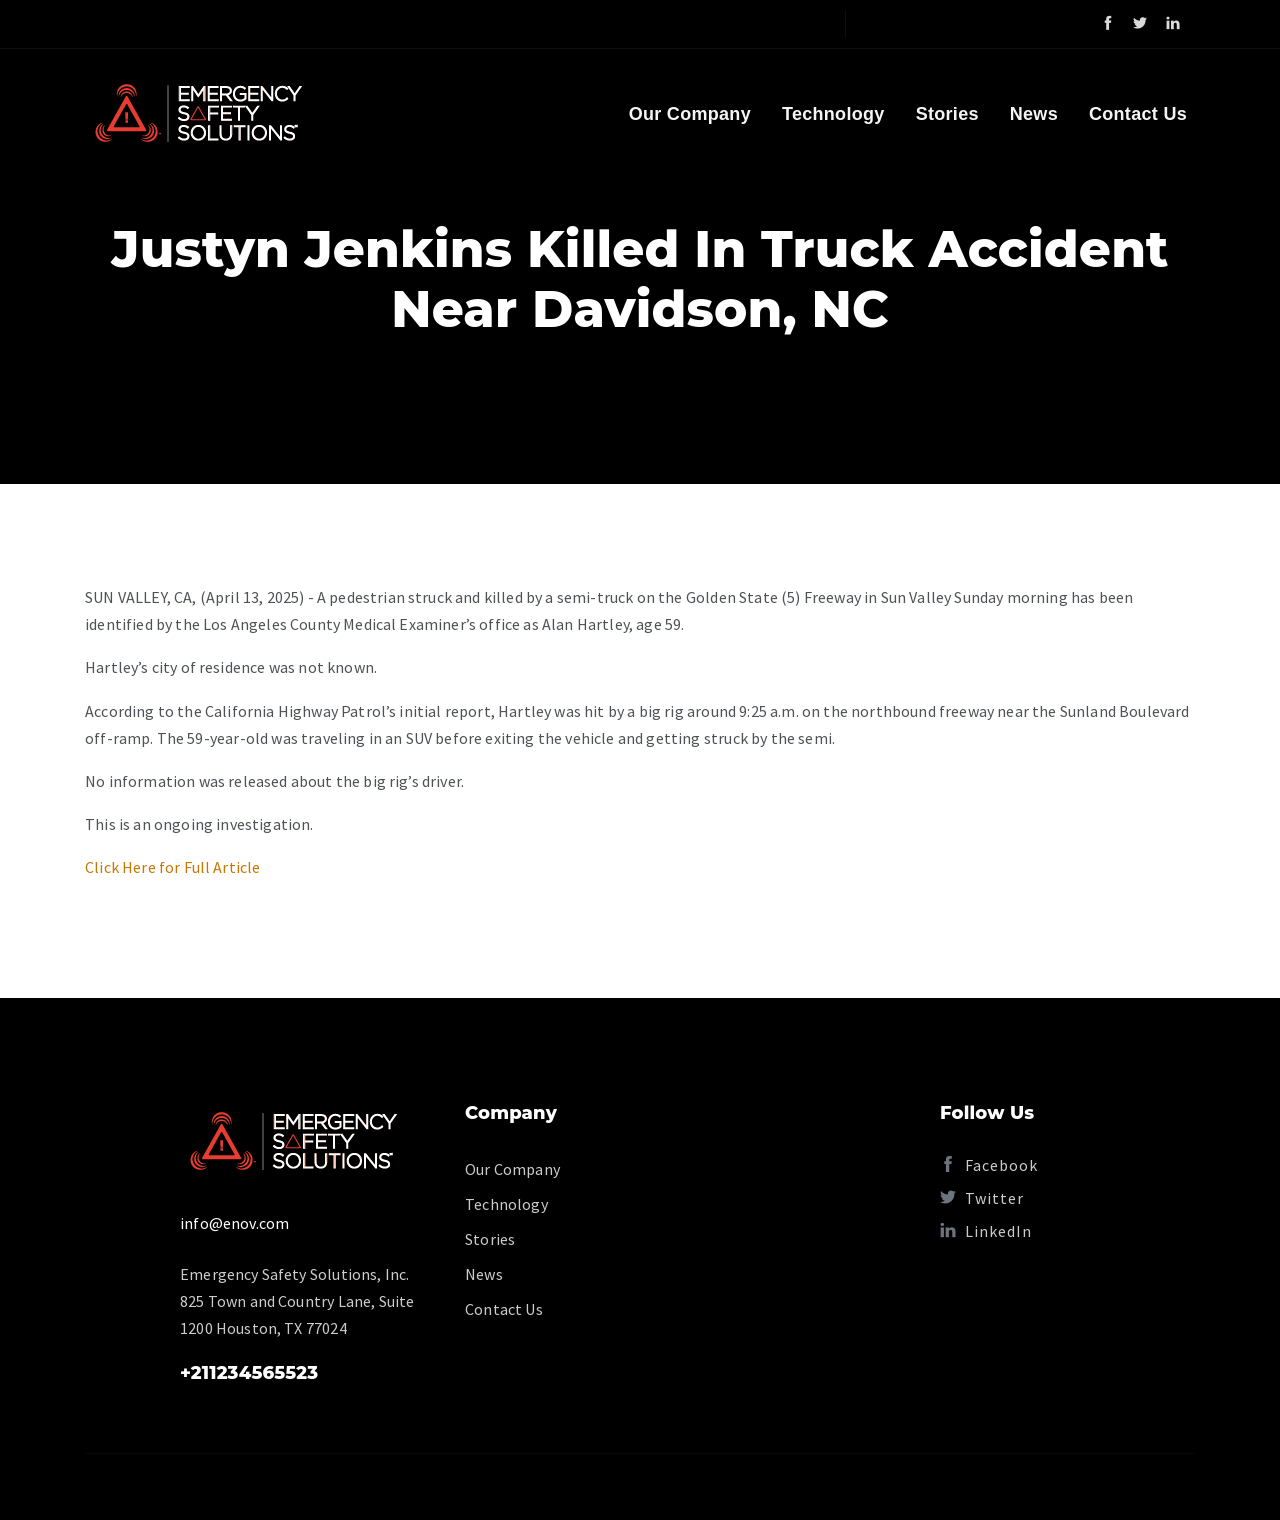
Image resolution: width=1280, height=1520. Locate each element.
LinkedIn (986, 1231)
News (1034, 114)
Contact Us (1138, 114)
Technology (833, 114)
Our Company (690, 114)
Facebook (989, 1165)
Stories (947, 114)
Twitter (982, 1198)
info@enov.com (234, 1223)
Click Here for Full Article (173, 867)
